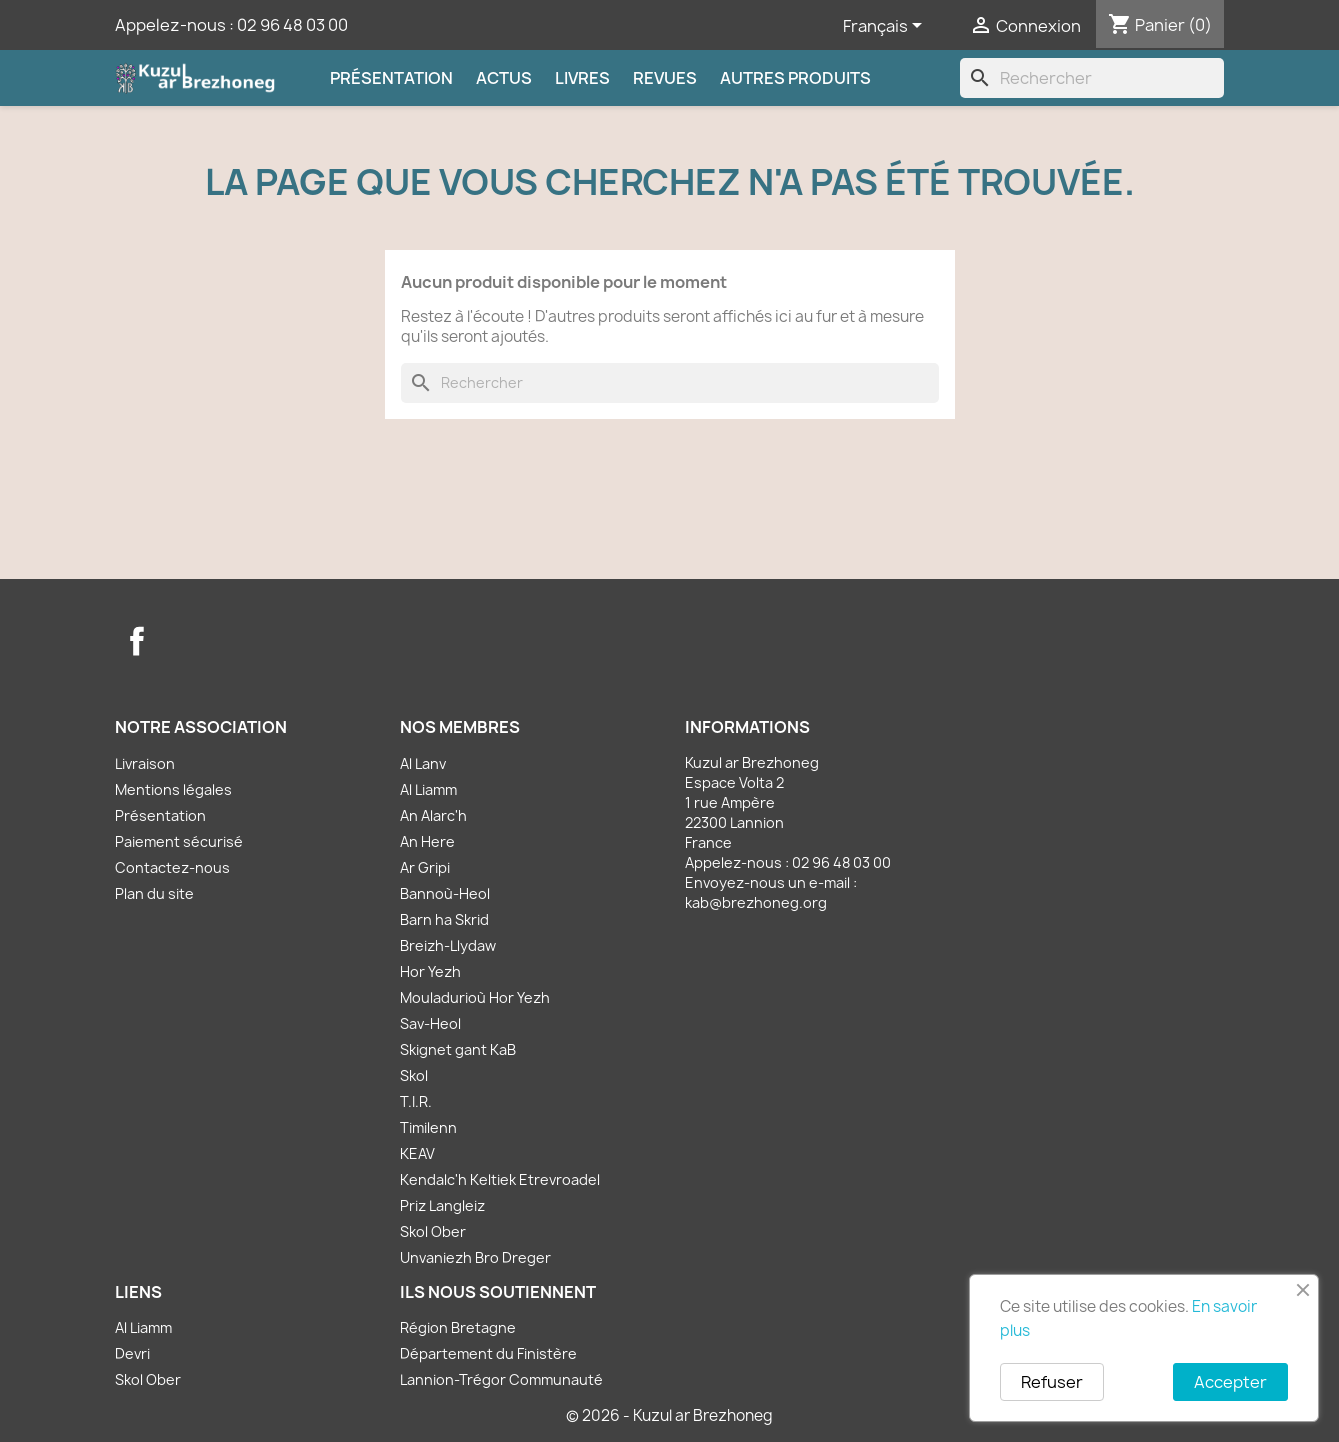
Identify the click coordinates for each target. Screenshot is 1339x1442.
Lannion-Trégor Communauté (501, 1379)
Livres (582, 78)
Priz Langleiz (442, 1205)
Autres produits (795, 78)
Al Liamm (428, 789)
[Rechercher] (1092, 78)
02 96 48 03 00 (292, 25)
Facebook (137, 641)
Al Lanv (423, 763)
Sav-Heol (430, 1023)
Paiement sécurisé (179, 841)
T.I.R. (416, 1101)
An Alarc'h (433, 815)
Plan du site (154, 893)
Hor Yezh (430, 971)
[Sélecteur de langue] (886, 27)
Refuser (1052, 1382)
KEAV (417, 1153)
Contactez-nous (172, 867)
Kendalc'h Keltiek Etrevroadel (500, 1179)
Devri (132, 1353)
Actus (504, 78)
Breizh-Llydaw (448, 945)
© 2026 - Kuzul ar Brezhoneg (669, 1415)
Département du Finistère (488, 1353)
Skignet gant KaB (458, 1049)
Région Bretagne (458, 1327)
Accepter (1230, 1382)
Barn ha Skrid (444, 919)
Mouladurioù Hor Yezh (475, 997)
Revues (665, 78)
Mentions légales (173, 789)
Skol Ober (433, 1231)
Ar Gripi (425, 867)
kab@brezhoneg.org (756, 902)
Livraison (145, 763)
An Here (427, 841)
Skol (414, 1075)
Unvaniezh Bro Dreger (475, 1257)
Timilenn (428, 1127)
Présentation (391, 78)
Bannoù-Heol (445, 893)
